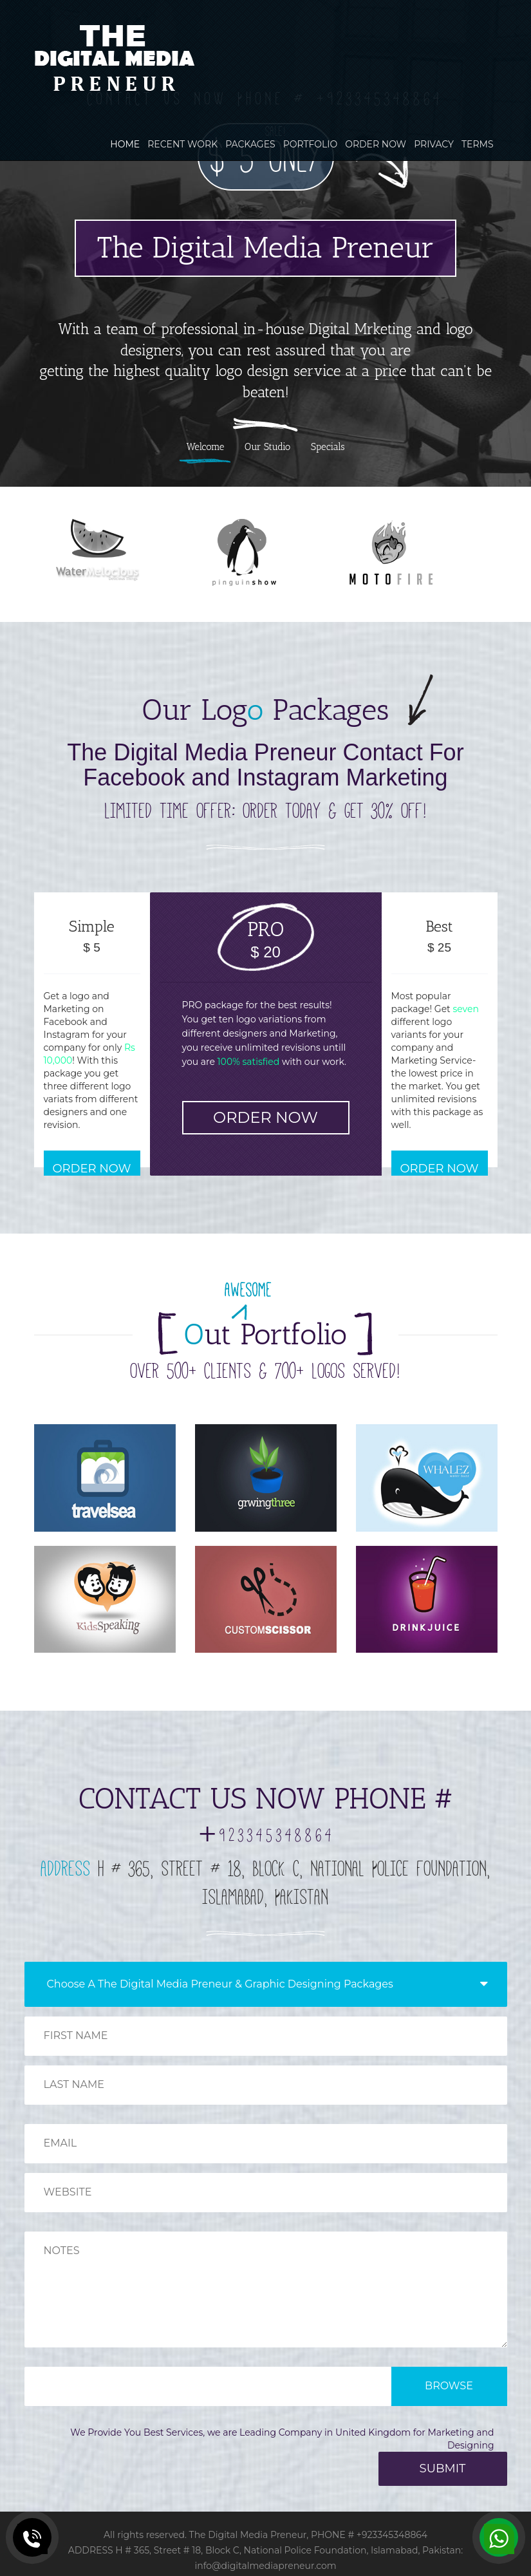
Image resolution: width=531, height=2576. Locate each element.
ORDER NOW (375, 144)
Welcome (205, 447)
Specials (328, 447)
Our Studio (267, 447)
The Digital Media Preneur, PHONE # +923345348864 (308, 2535)
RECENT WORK (182, 144)
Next (510, 256)
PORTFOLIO (310, 144)
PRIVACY (434, 144)
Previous (20, 256)
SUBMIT (443, 2468)
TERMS (477, 144)
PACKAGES (250, 144)
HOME (125, 144)
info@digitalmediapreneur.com (265, 2565)
